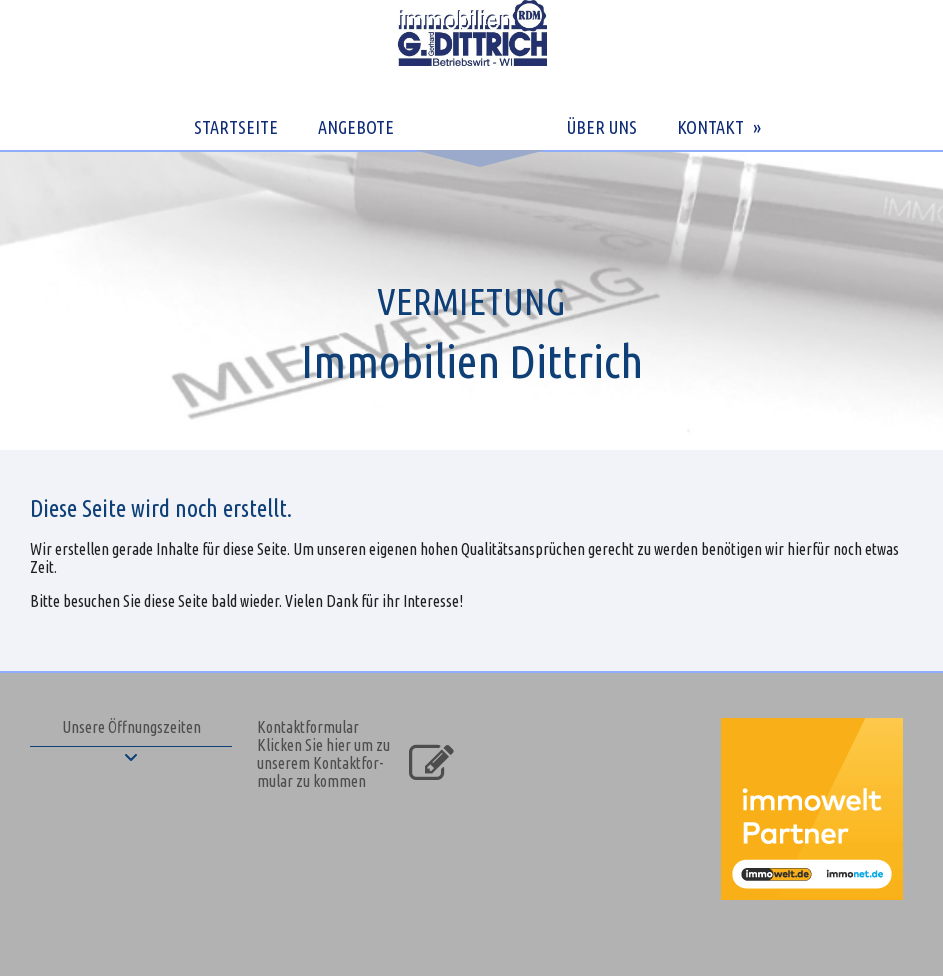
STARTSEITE (236, 127)
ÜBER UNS (602, 127)
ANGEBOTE (356, 127)
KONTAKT (710, 127)
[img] (471, 300)
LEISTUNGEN (478, 127)
